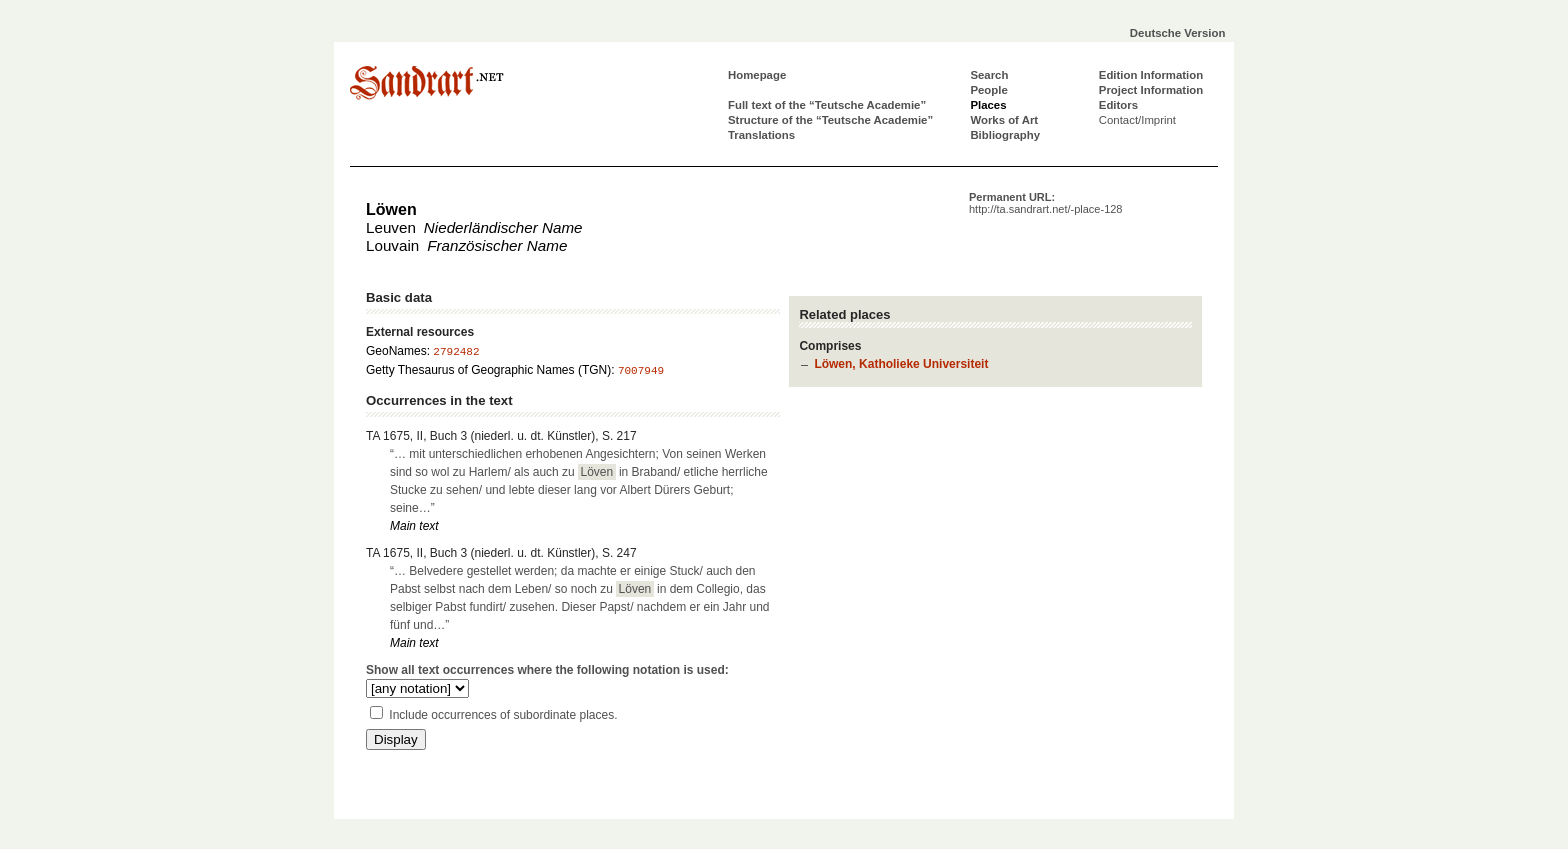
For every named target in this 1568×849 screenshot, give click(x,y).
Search (989, 75)
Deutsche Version (1178, 33)
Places (988, 105)
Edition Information (1151, 75)
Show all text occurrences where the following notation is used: (547, 670)
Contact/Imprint (1137, 120)
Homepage (757, 75)
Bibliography (1005, 135)
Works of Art (1004, 120)
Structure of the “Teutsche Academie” (830, 120)
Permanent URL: (1045, 203)
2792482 (456, 352)
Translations (761, 135)
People (988, 90)
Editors (1118, 105)
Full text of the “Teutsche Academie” (827, 105)
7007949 (641, 371)
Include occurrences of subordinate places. (503, 715)
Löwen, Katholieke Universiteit (901, 364)
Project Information (1151, 90)
